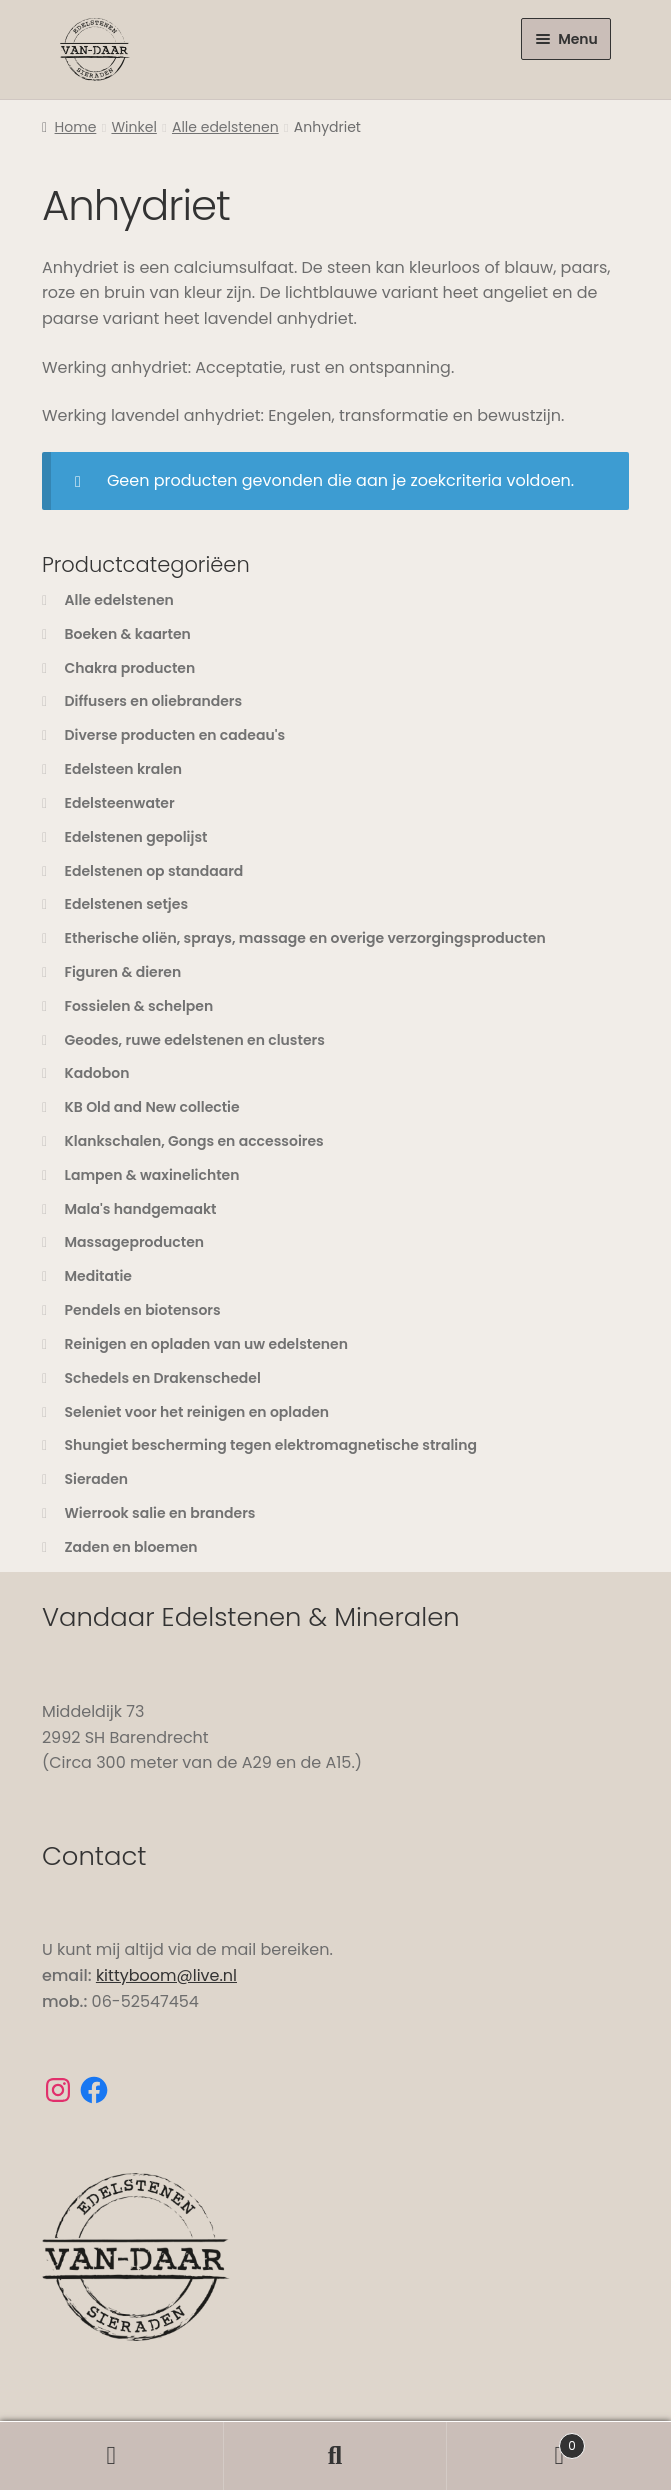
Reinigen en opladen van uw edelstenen (207, 1344)
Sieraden (97, 1479)
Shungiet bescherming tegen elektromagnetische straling (271, 1445)
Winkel (133, 127)
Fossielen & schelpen (139, 1006)
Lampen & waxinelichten (152, 1175)
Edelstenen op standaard (154, 871)
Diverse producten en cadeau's (175, 735)
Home (76, 127)
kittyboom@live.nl (166, 1975)
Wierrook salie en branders (160, 1513)
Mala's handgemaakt (141, 1209)
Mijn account (112, 2456)
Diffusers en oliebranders (154, 701)
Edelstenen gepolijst (136, 837)
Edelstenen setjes (127, 904)
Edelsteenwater (120, 803)
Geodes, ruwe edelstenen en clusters (195, 1040)
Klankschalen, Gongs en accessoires (194, 1141)
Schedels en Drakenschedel (163, 1378)
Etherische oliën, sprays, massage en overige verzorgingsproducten (305, 938)
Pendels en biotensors (143, 1310)
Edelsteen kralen (124, 769)
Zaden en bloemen (131, 1547)
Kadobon (97, 1073)
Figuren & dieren (123, 972)
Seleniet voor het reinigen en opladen (197, 1412)
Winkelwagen (516, 2441)
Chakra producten (130, 668)
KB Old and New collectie (152, 1107)
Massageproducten (135, 1242)
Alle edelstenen (225, 127)
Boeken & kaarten (128, 634)
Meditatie (99, 1276)
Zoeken (336, 2456)
